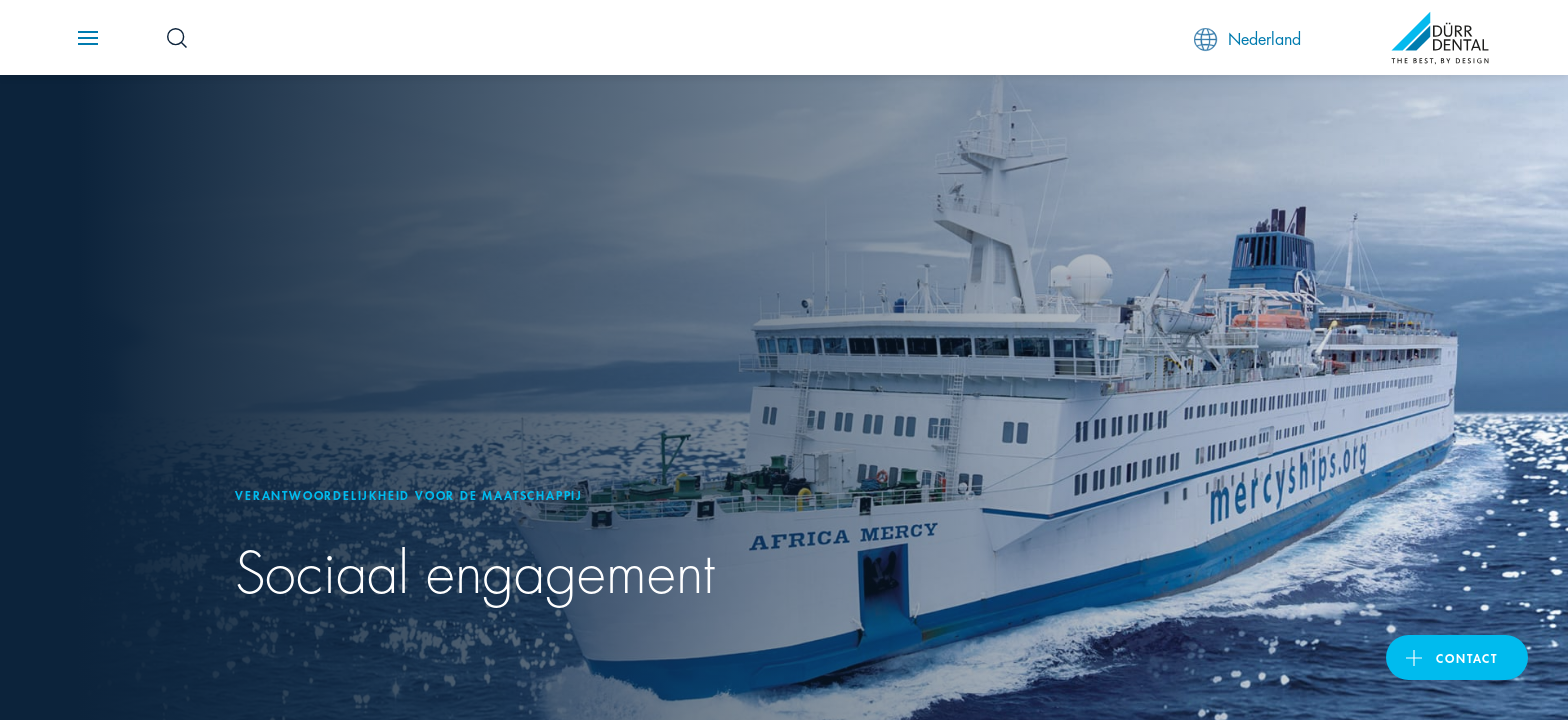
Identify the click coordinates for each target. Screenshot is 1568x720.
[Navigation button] (88, 38)
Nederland (1247, 38)
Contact (1467, 657)
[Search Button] (177, 38)
